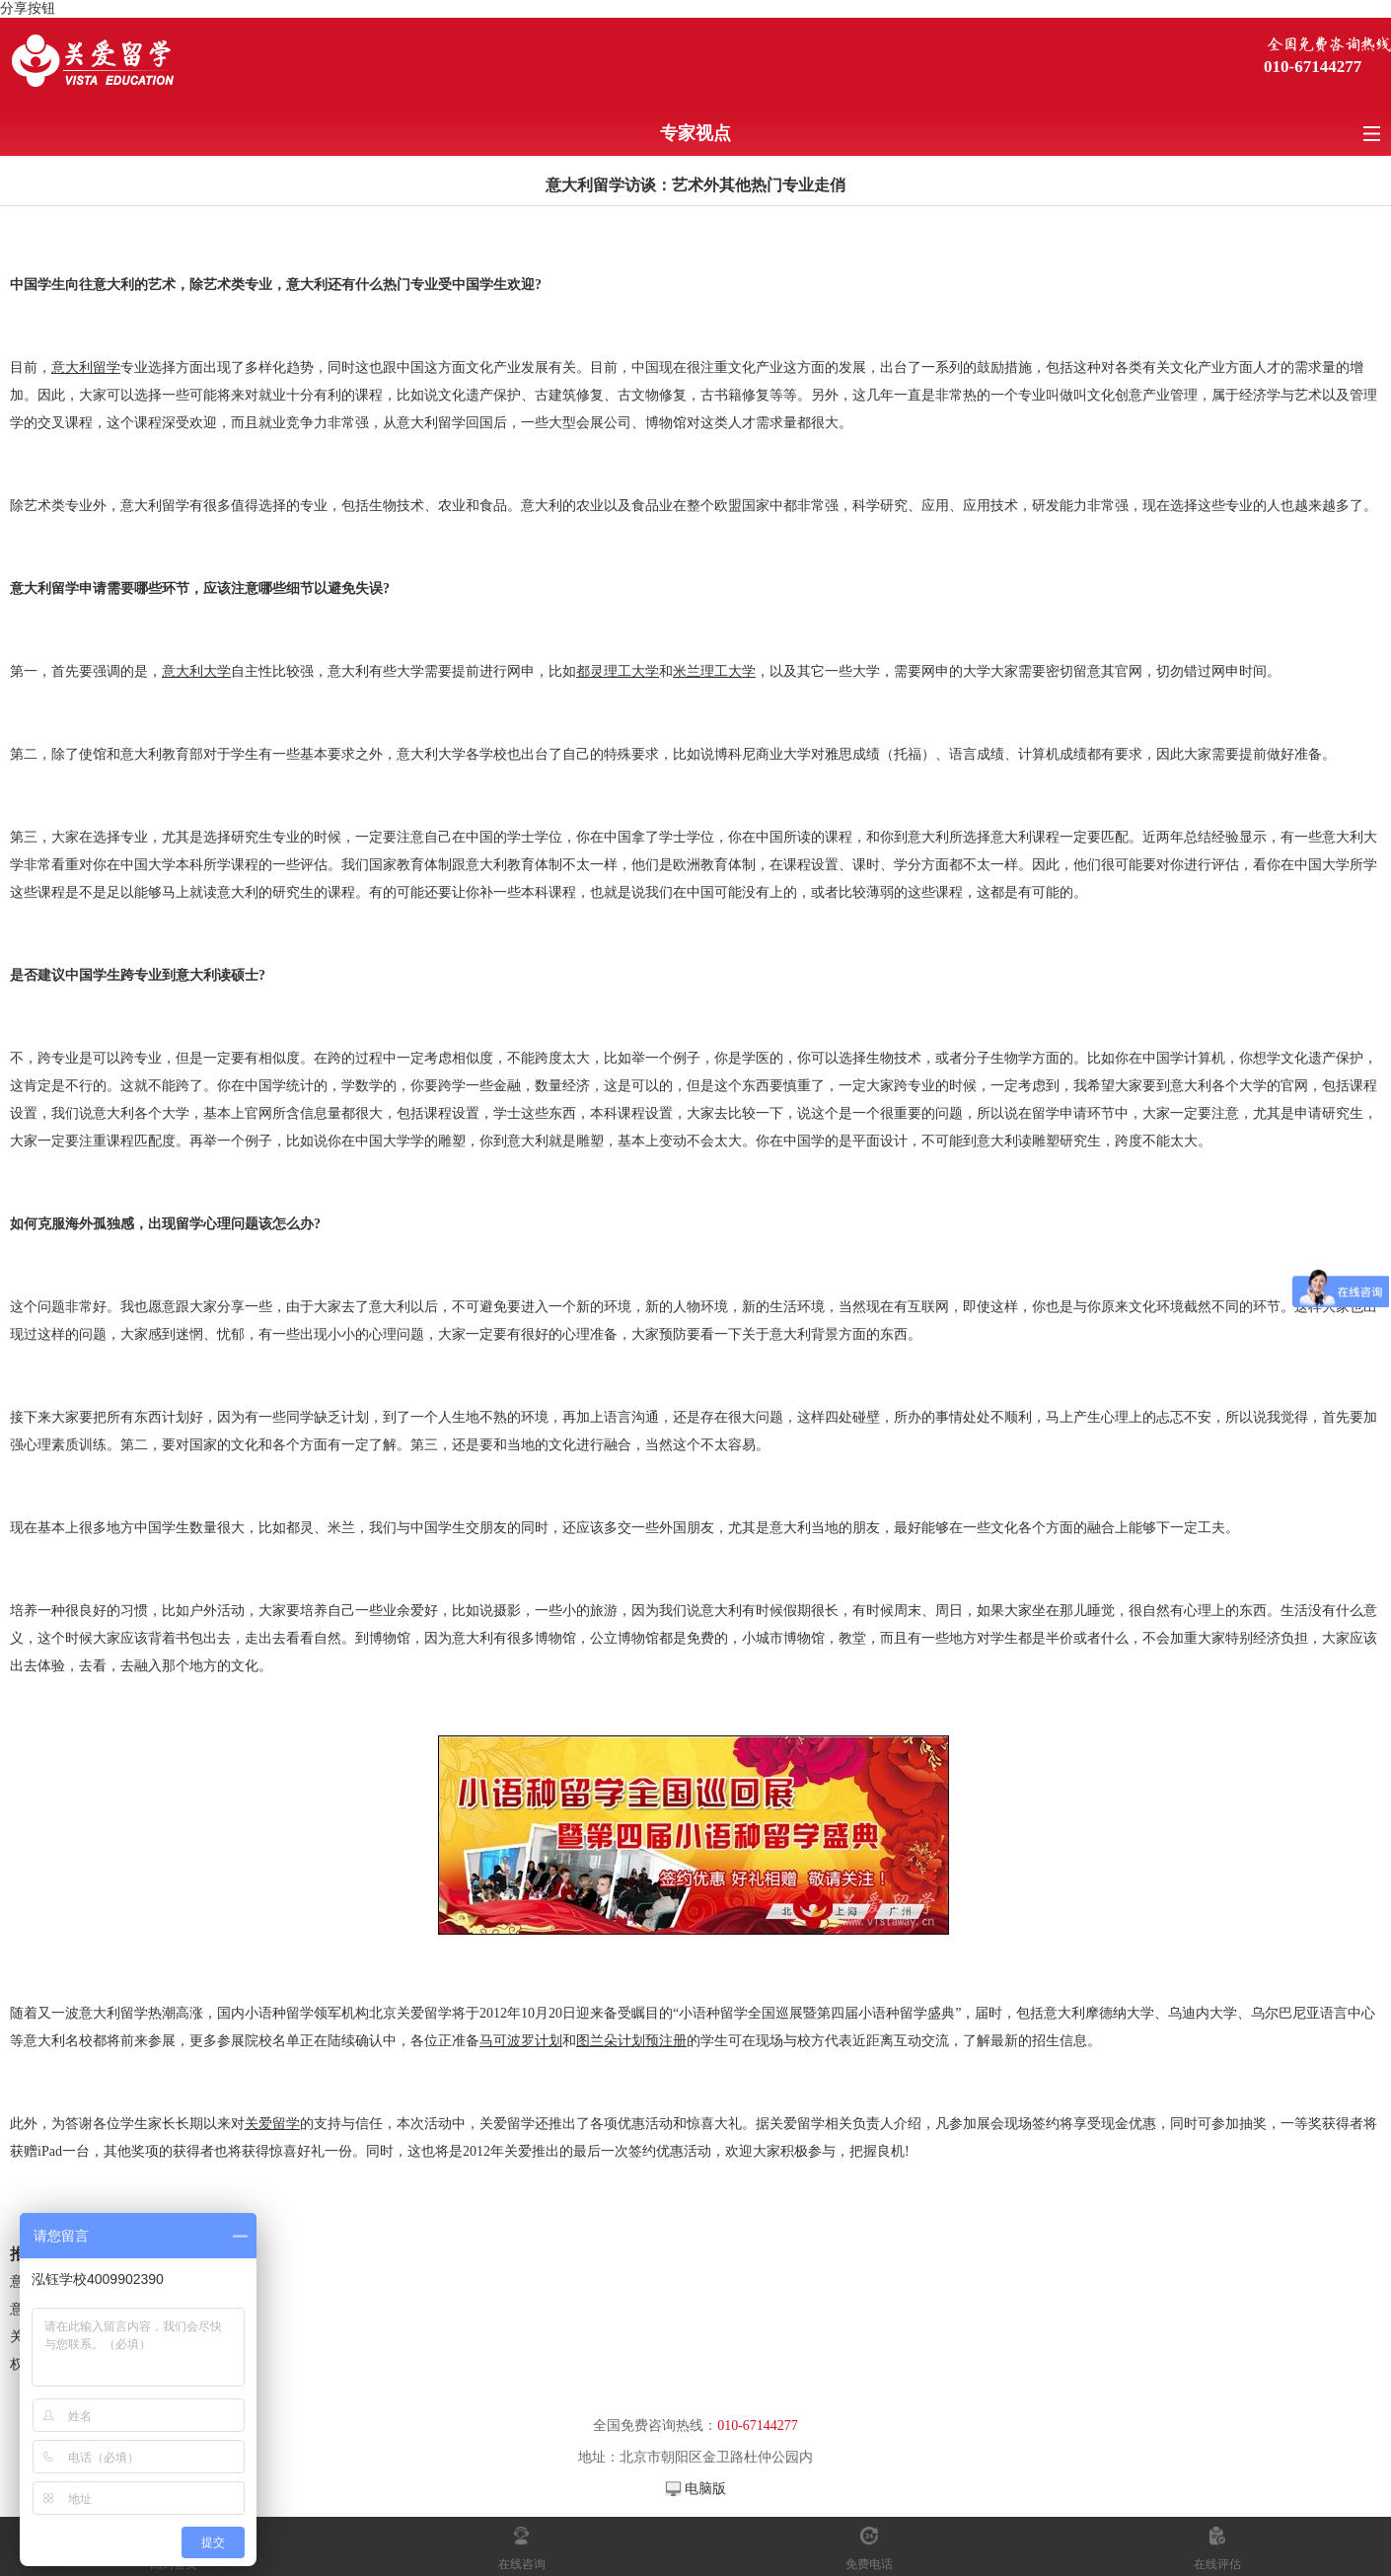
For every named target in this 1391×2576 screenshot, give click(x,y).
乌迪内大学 (1202, 2013)
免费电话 (869, 2564)
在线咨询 (522, 2564)
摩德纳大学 (1119, 2013)
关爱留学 (424, 2013)
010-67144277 (1312, 66)
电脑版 (705, 2488)
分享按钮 (27, 8)
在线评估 (1217, 2564)
